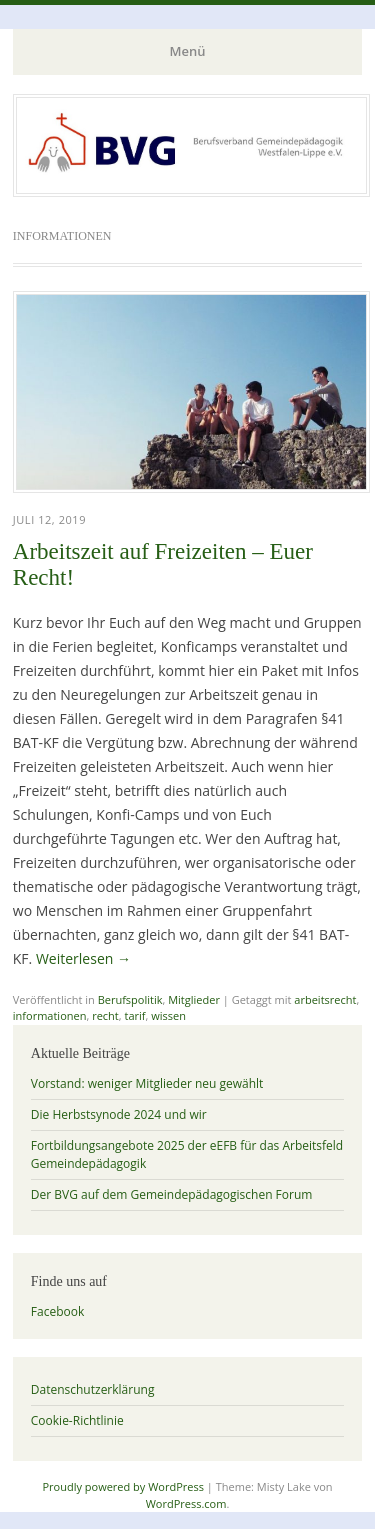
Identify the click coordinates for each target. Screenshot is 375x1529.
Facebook (57, 1311)
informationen (50, 1015)
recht (105, 1015)
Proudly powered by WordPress (123, 1486)
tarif (134, 1015)
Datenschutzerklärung (93, 1389)
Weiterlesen (83, 958)
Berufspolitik (130, 999)
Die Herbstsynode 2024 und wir (119, 1114)
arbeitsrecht (325, 999)
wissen (168, 1015)
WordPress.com (186, 1503)
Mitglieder (194, 999)
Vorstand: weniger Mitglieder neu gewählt (147, 1083)
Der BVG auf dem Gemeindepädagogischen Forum (172, 1194)
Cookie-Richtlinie (77, 1420)
